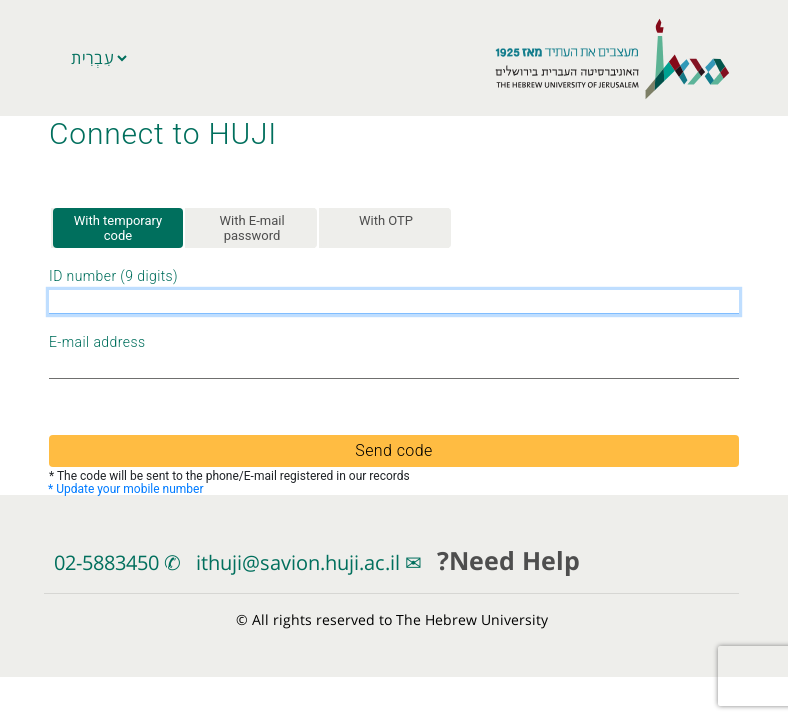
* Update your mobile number (126, 489)
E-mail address (97, 343)
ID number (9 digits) (113, 277)
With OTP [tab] (386, 220)
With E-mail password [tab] (251, 228)
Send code (393, 450)
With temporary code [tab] (118, 228)
